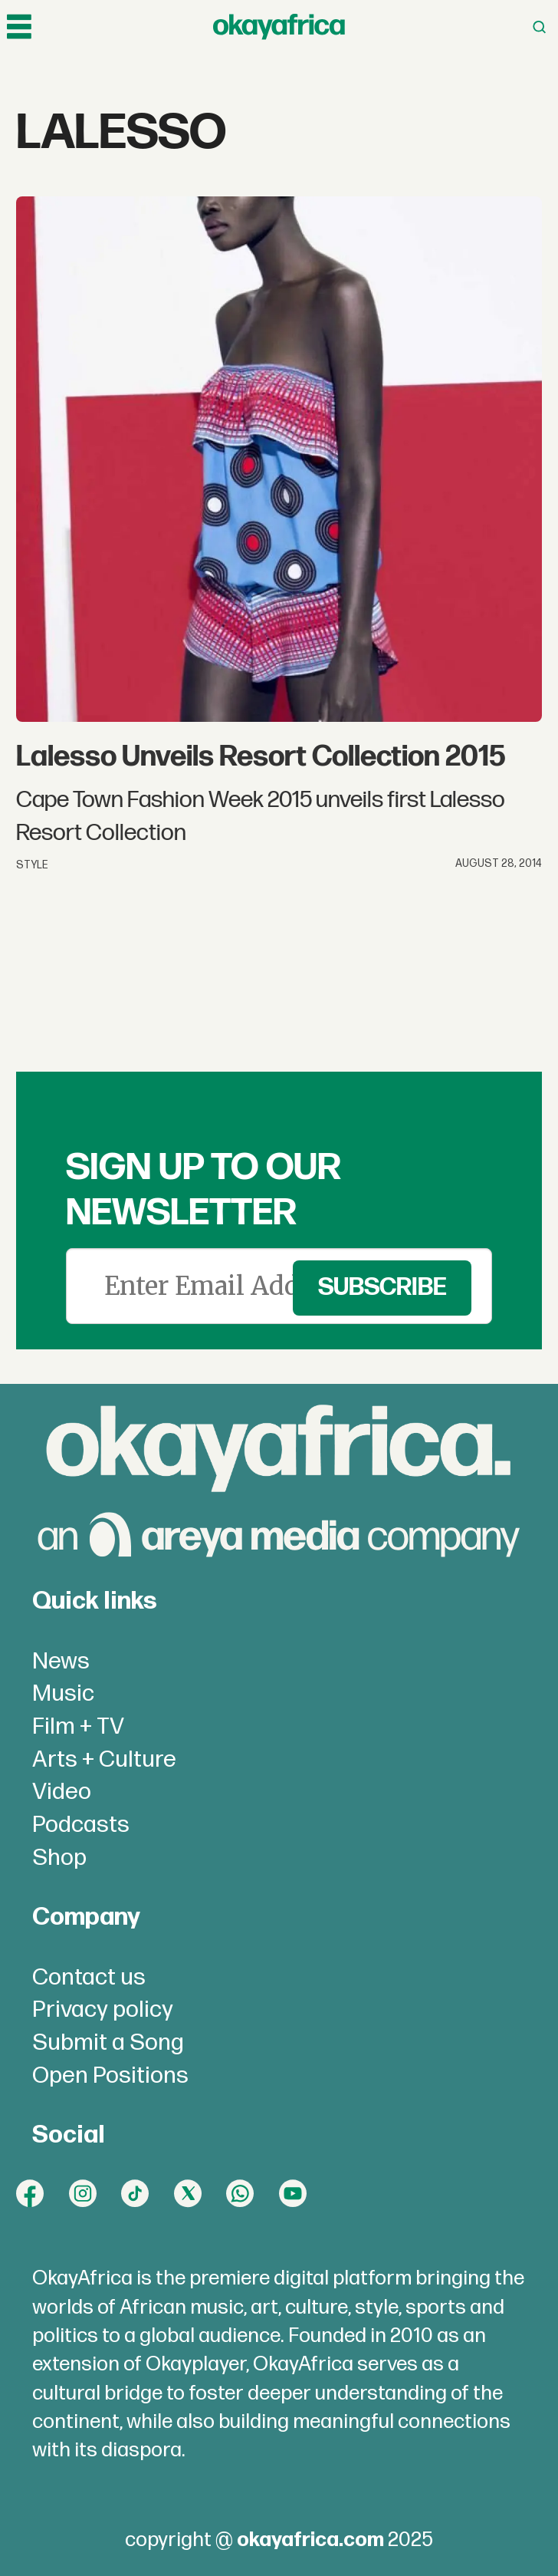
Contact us (89, 1977)
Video (61, 1792)
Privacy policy (102, 2010)
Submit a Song (108, 2043)
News (61, 1661)
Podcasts (81, 1825)
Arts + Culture (104, 1760)
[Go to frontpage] (279, 26)
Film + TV (78, 1727)
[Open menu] (19, 27)
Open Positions (110, 2076)
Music (63, 1694)
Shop (59, 1858)
